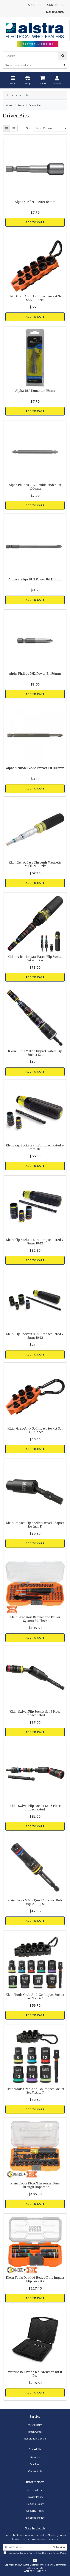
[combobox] (35, 65)
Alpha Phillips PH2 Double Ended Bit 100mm (35, 486)
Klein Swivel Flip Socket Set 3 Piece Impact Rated (35, 1713)
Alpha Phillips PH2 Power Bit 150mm (35, 579)
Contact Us (35, 2471)
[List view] (14, 128)
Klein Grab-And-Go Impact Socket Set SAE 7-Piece (35, 1430)
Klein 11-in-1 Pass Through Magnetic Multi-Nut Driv (35, 864)
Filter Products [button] (18, 95)
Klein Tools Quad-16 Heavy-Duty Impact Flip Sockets (35, 2279)
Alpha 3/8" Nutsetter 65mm (35, 390)
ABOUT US (34, 5)
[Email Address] (27, 2547)
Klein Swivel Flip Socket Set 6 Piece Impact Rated (35, 1807)
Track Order (35, 2431)
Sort (29, 128)
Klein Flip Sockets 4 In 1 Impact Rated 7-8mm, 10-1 (35, 1147)
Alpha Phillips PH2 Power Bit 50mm (35, 673)
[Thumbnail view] (6, 128)
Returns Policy (35, 2504)
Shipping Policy (35, 2517)
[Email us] (35, 2560)
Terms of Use (35, 2490)
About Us (35, 2457)
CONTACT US (55, 5)
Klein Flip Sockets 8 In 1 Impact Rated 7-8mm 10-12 (35, 1335)
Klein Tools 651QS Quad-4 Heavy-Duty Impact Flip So (35, 1902)
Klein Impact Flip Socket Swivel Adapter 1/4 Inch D (35, 1524)
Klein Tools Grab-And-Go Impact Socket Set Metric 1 (35, 1996)
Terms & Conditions (38, 2553)
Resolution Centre (35, 2438)
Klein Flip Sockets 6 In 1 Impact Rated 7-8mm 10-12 (35, 1241)
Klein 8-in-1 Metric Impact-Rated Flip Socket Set (35, 1053)
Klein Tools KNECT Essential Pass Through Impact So (35, 2185)
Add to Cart (35, 222)
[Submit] (64, 65)
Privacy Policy (35, 2497)
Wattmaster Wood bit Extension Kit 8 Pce (35, 2373)
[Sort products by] (50, 128)
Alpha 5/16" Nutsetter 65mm (35, 202)
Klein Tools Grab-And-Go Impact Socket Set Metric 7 (35, 2090)
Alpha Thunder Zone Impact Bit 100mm (35, 768)
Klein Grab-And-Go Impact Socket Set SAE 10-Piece (35, 298)
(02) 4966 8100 (55, 11)
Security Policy (35, 2510)
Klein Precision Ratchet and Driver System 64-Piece (35, 1619)
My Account (35, 2424)
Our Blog (35, 2464)
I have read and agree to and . (35, 2552)
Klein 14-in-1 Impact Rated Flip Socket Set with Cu (35, 958)
